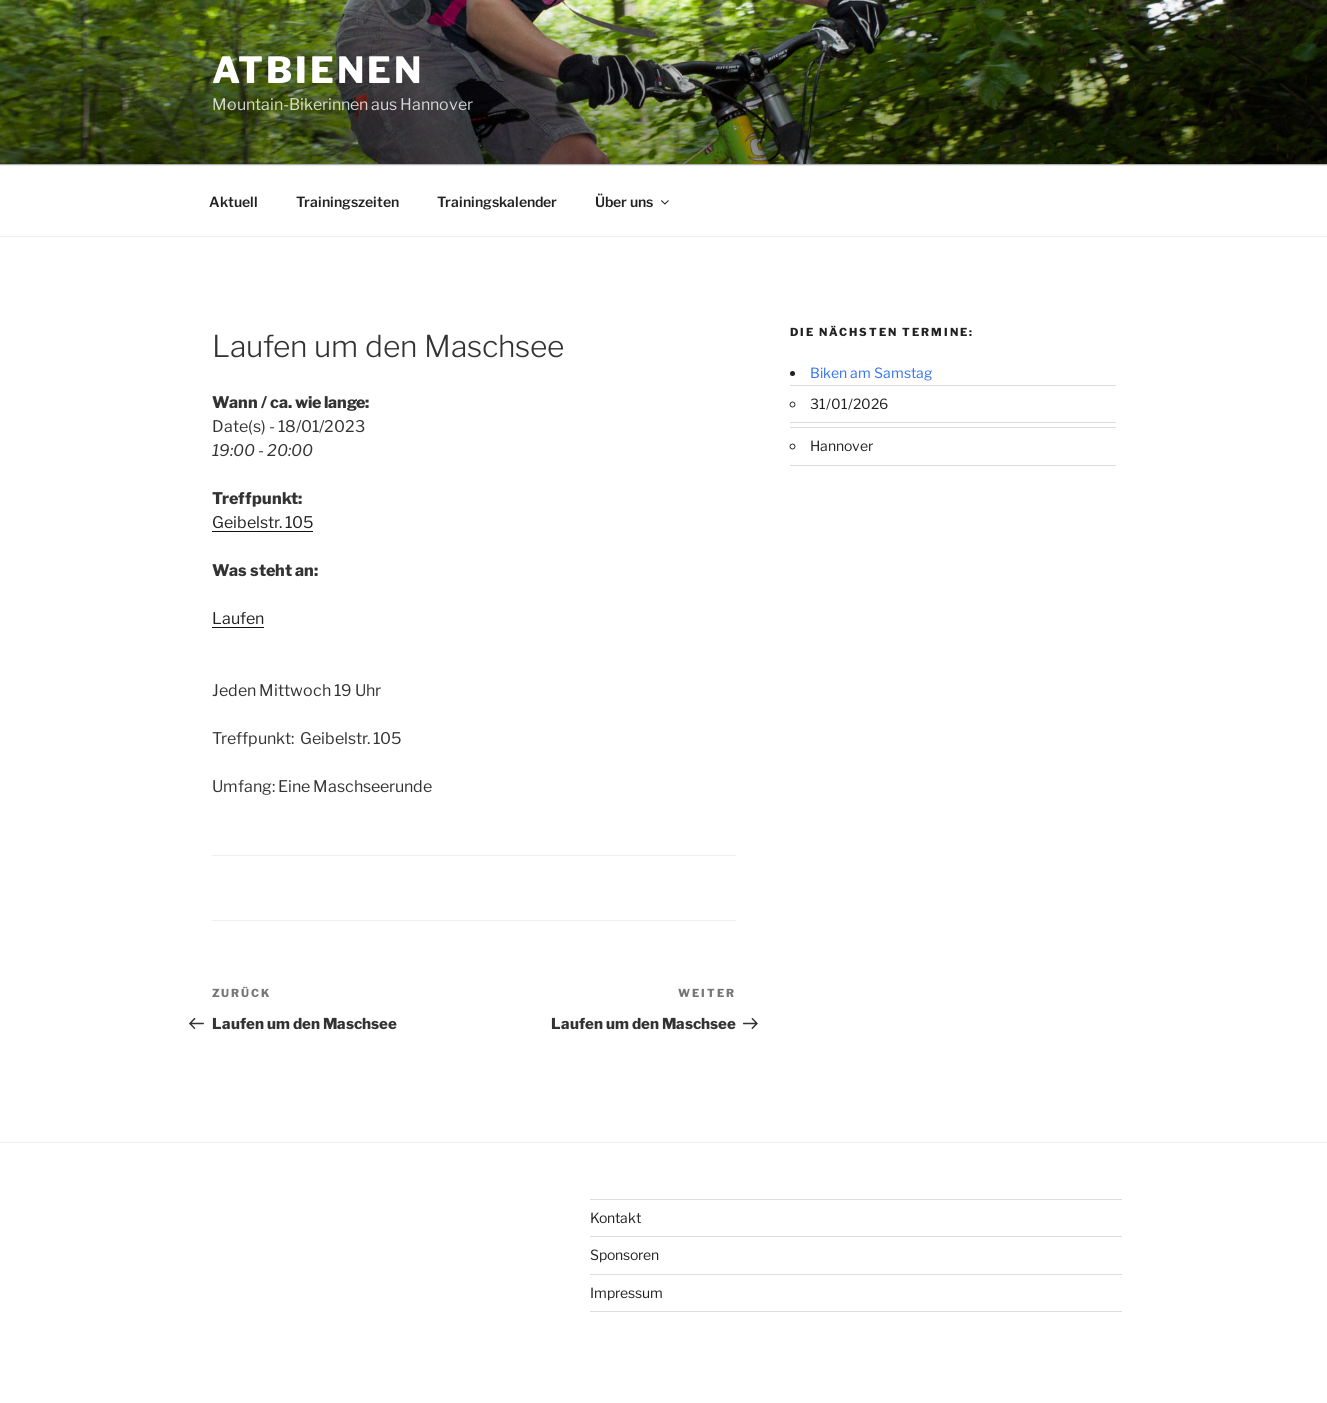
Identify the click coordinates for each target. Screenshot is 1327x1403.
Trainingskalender (497, 201)
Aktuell (233, 201)
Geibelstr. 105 (262, 522)
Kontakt (615, 1217)
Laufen (238, 618)
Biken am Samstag (871, 372)
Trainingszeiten (347, 201)
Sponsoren (624, 1254)
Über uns (633, 201)
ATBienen (318, 70)
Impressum (626, 1292)
